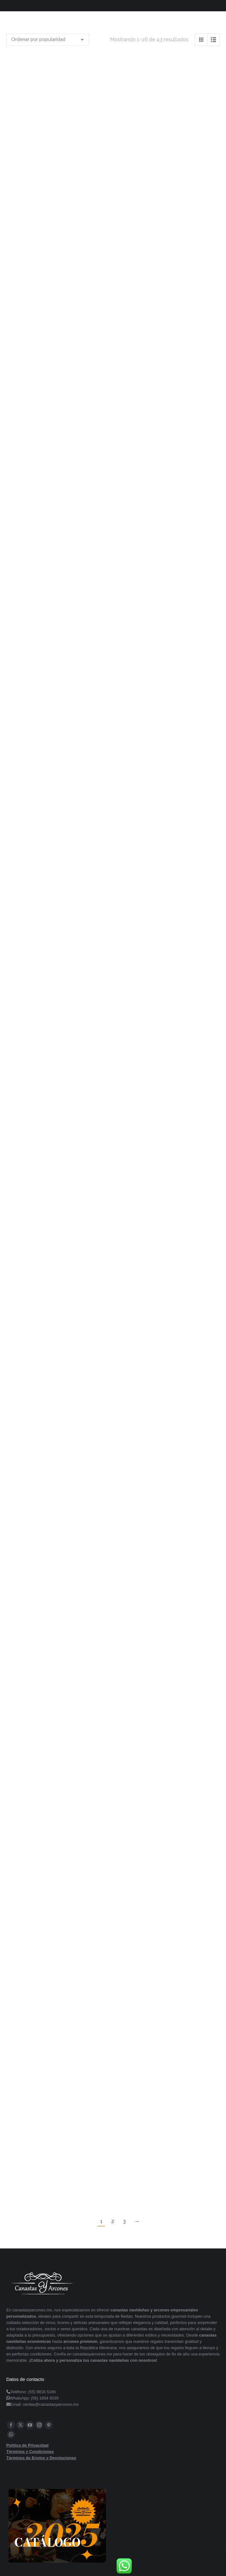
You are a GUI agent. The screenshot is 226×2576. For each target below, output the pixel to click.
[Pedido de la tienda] (47, 40)
